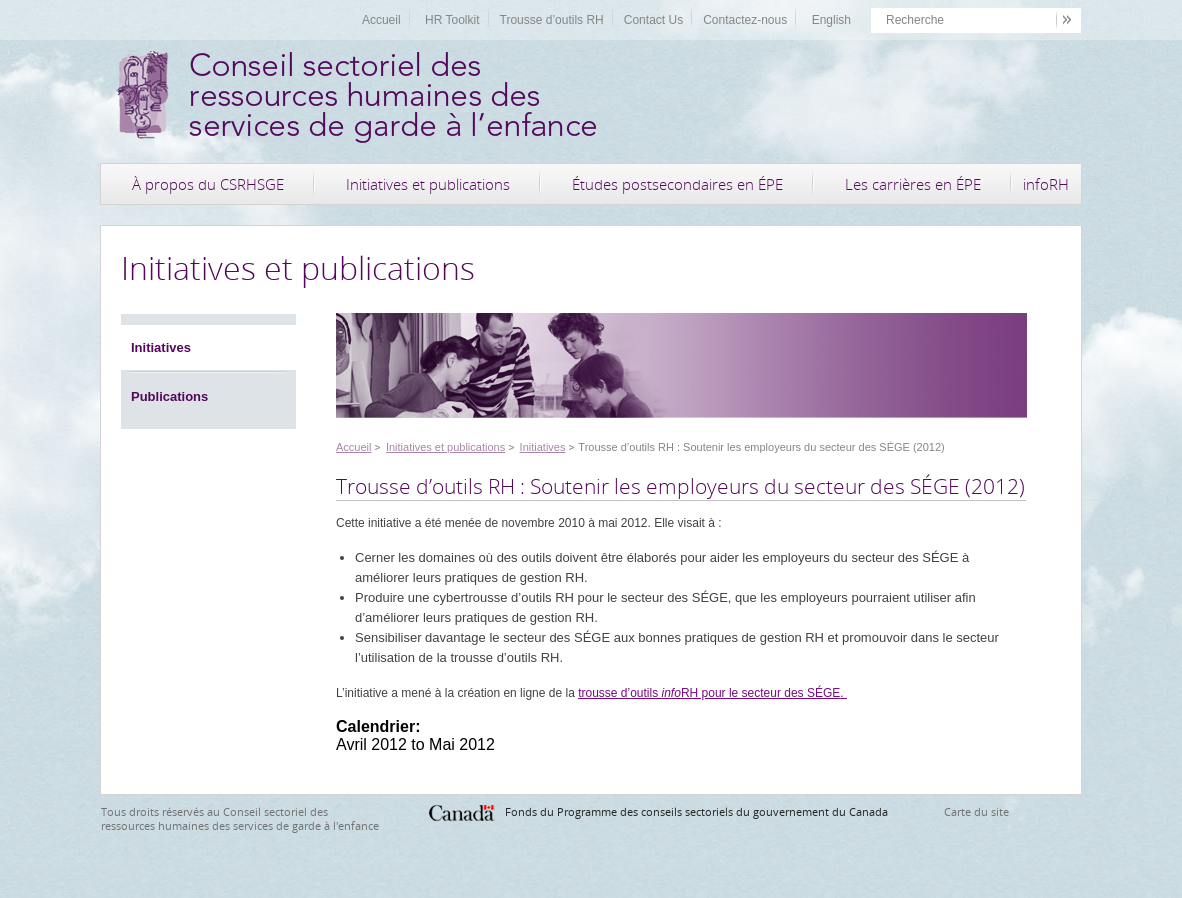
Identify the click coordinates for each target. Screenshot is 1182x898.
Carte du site (976, 811)
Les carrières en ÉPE (913, 184)
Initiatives (161, 347)
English (831, 20)
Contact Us (653, 20)
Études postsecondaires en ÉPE (677, 184)
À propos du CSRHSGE (208, 184)
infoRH (1046, 184)
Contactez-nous (745, 20)
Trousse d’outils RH (552, 20)
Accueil (381, 20)
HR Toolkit (452, 20)
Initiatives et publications (428, 184)
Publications (169, 396)
